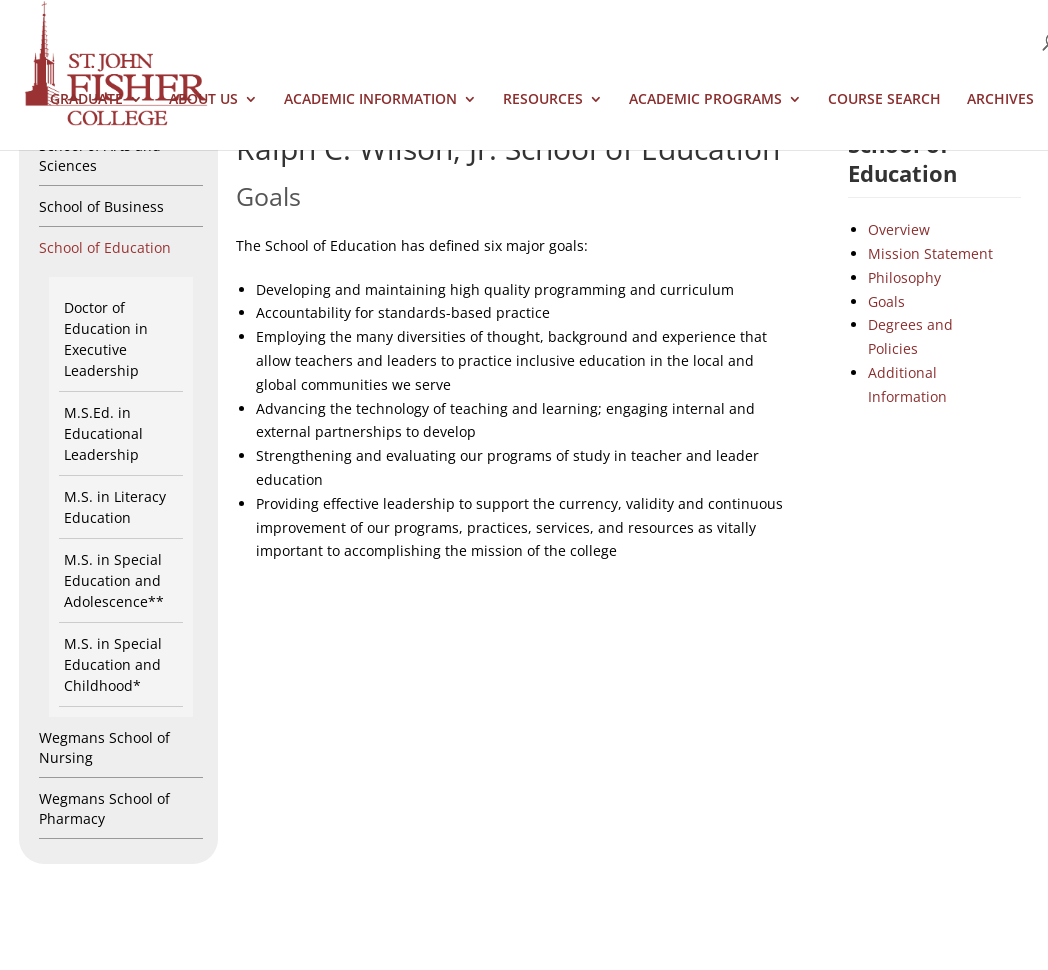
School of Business (101, 206)
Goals (886, 301)
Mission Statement (930, 253)
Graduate (86, 100)
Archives (1000, 100)
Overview (899, 229)
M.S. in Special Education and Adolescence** (114, 580)
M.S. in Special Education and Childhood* (113, 664)
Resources (543, 100)
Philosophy (904, 277)
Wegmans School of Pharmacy (104, 808)
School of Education (105, 247)
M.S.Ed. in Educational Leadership (103, 433)
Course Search (884, 100)
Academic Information (370, 100)
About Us (203, 100)
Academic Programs (705, 100)
